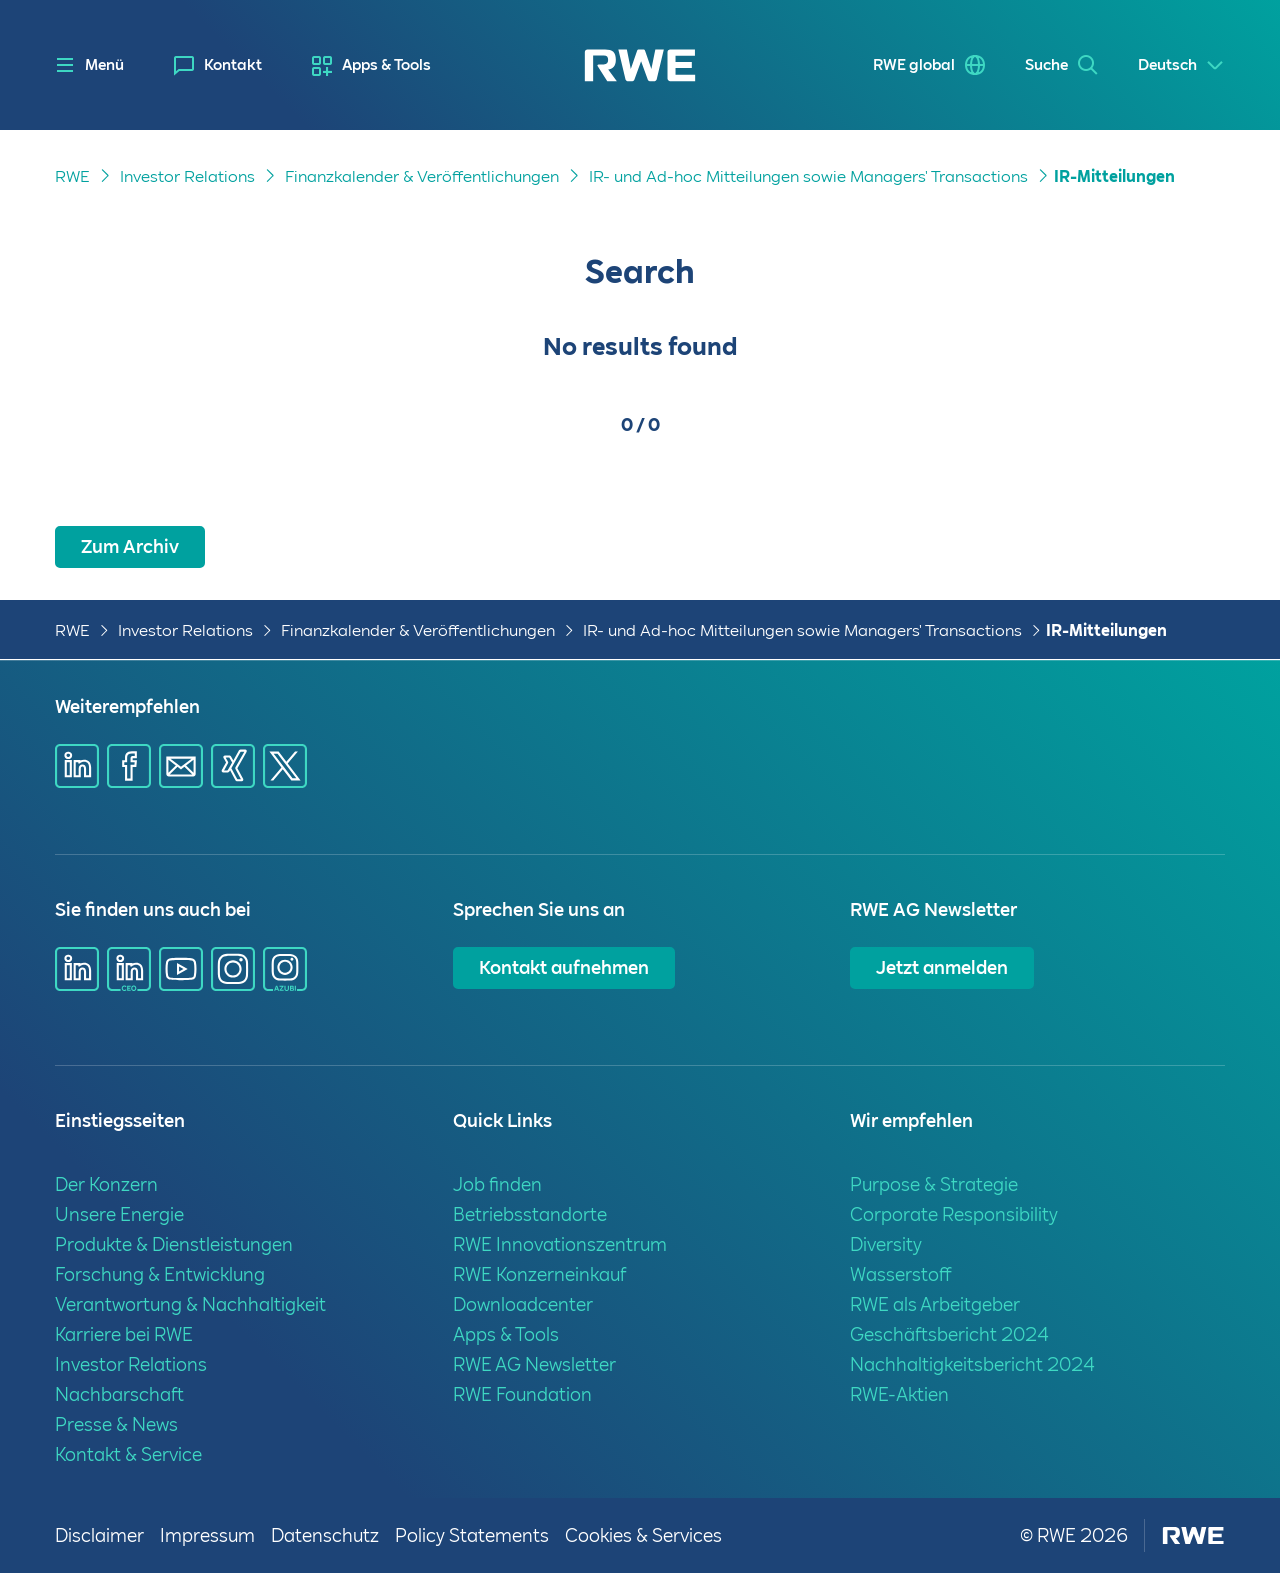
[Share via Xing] (233, 766)
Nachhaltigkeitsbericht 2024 (972, 1364)
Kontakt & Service (128, 1454)
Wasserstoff (901, 1274)
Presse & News (116, 1424)
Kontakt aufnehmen (564, 967)
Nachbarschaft (119, 1394)
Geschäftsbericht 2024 (949, 1334)
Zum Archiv (130, 546)
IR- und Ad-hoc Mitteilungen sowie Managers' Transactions (808, 176)
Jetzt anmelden (942, 967)
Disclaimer (99, 1535)
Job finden (497, 1184)
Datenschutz (325, 1535)
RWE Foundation (522, 1394)
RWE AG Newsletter (534, 1364)
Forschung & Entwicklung (160, 1274)
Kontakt (233, 65)
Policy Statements (472, 1535)
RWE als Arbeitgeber (935, 1304)
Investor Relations (187, 176)
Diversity (886, 1244)
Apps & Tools (386, 65)
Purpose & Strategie (934, 1184)
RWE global (914, 65)
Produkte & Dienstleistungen (174, 1244)
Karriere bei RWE (124, 1334)
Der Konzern (106, 1184)
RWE (72, 176)
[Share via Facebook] (129, 766)
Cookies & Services (643, 1535)
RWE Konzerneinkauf (539, 1274)
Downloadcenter (523, 1304)
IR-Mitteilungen (1114, 176)
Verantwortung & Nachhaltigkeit (190, 1304)
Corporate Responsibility (954, 1214)
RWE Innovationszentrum (560, 1244)
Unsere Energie (119, 1214)
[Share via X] (285, 766)
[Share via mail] (181, 766)
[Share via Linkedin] (77, 766)
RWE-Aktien (899, 1394)
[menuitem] (218, 65)
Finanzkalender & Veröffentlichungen (422, 176)
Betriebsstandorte (530, 1214)
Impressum (207, 1535)
